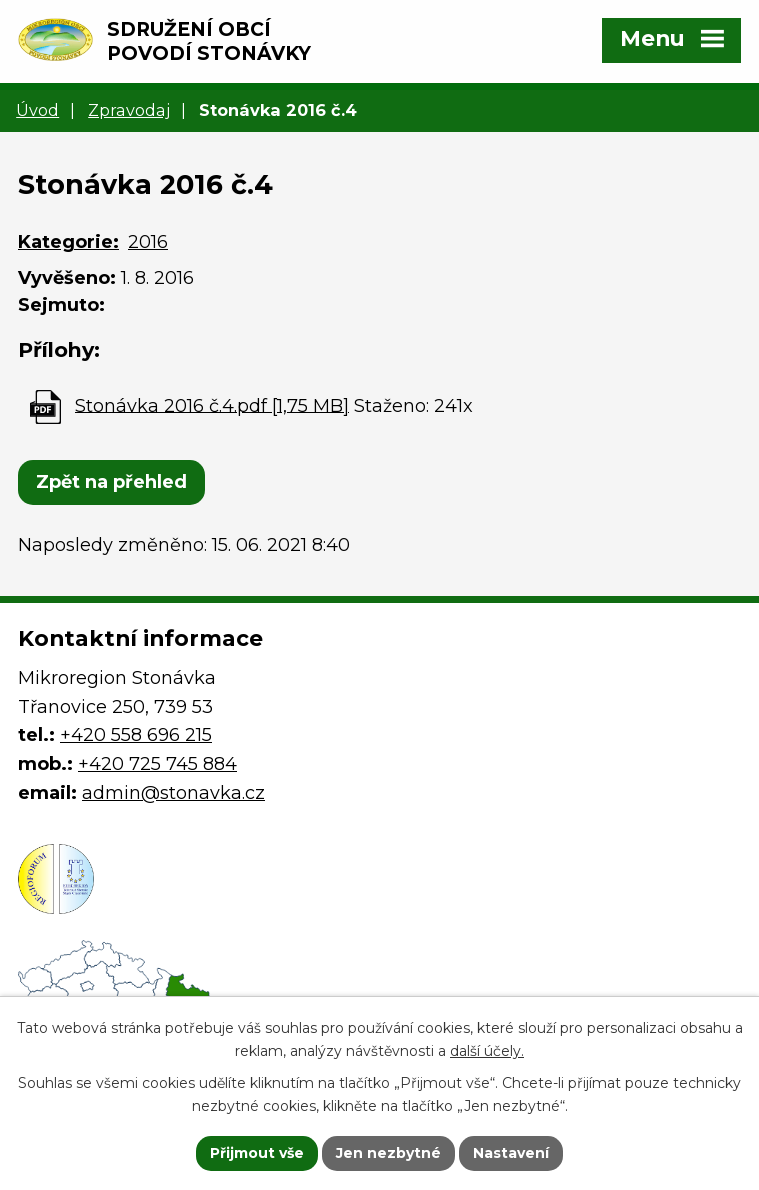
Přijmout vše (257, 1153)
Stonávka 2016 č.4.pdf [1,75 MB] (212, 405)
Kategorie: (68, 242)
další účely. (487, 1051)
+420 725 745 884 (157, 764)
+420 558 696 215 (136, 735)
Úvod (37, 110)
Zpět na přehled (111, 482)
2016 (148, 242)
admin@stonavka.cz (173, 793)
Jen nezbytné (388, 1153)
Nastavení (511, 1153)
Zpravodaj (129, 110)
